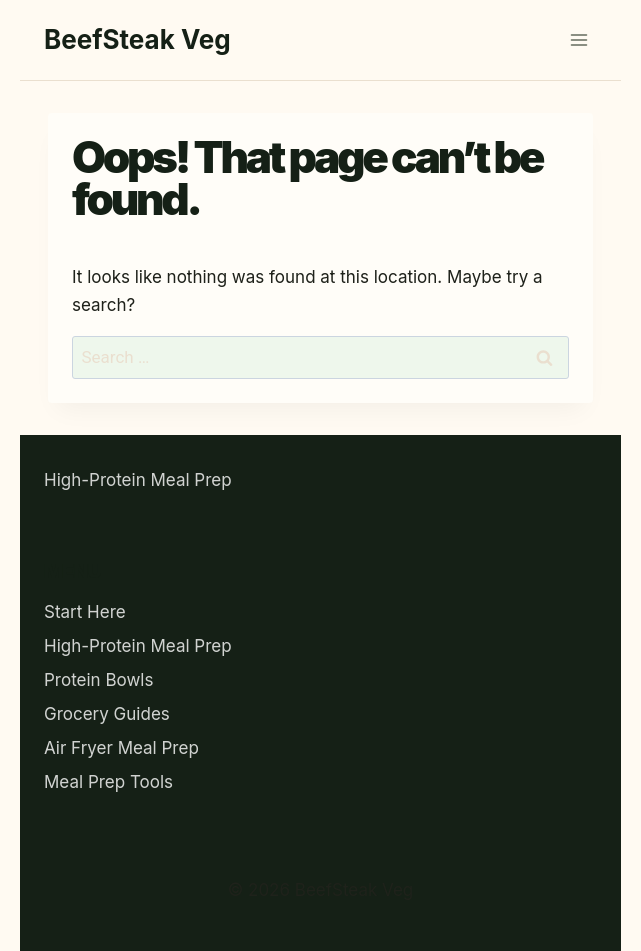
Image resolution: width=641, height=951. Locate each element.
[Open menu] (578, 39)
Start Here (85, 612)
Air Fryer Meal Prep (121, 748)
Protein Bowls (98, 680)
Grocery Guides (107, 714)
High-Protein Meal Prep (138, 480)
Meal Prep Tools (108, 782)
